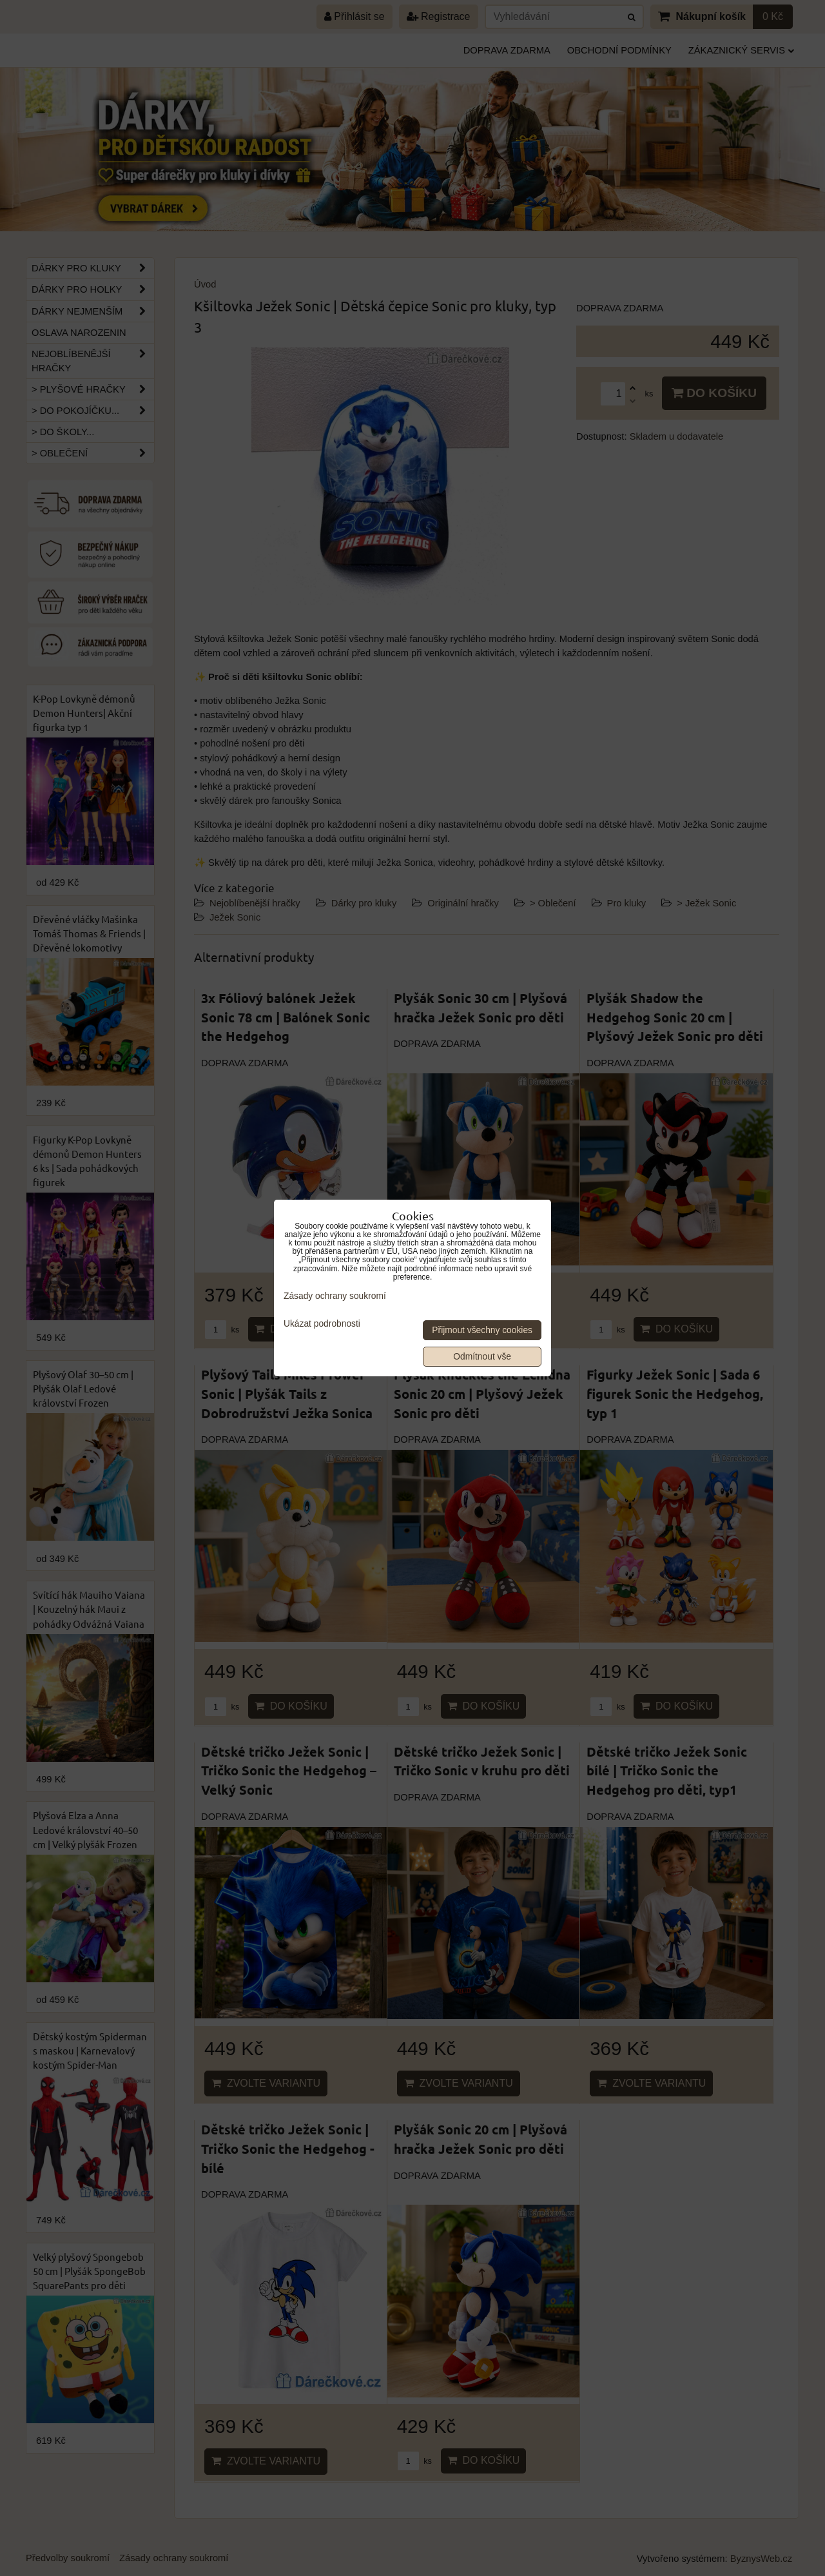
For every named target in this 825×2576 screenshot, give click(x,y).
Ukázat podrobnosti (322, 1324)
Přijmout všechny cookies (482, 1330)
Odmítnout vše (482, 1356)
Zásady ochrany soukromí (335, 1296)
